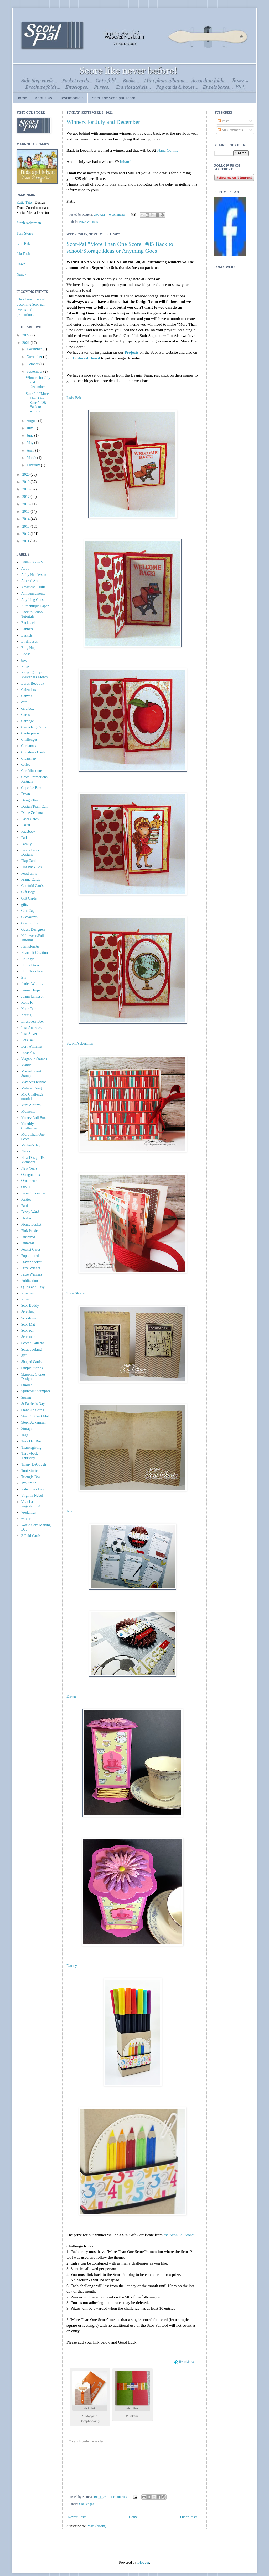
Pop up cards (30, 1256)
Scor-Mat (28, 1324)
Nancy (71, 1965)
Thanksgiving (31, 1448)
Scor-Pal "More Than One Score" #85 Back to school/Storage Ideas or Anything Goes (119, 247)
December (35, 349)
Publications (30, 1281)
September (35, 371)
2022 (26, 335)
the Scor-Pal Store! (179, 2235)
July (30, 428)
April (31, 450)
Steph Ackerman (79, 1043)
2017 (26, 497)
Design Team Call (34, 806)
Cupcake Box (31, 788)
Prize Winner (30, 1268)
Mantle (26, 1065)
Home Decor (30, 965)
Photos (26, 1218)
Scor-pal (27, 1330)
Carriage (27, 721)
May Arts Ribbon (34, 1082)
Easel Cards (30, 819)
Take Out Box (31, 1441)
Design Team (31, 800)
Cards (25, 715)
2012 (26, 534)
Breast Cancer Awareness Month (34, 675)
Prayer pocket (31, 1262)
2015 (26, 512)
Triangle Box (31, 1477)
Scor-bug (28, 1312)
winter (26, 1519)
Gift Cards (29, 898)
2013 (26, 526)
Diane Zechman (33, 813)
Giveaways (29, 917)
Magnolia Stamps (34, 1059)
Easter (25, 825)
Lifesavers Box (32, 1021)
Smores (26, 1385)
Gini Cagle (29, 911)
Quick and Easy (33, 1287)
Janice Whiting (32, 984)
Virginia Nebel (32, 1496)
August (32, 421)
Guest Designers (33, 930)
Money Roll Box (33, 1118)
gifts (24, 905)
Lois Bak (73, 397)
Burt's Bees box (32, 683)
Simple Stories (32, 1368)
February (34, 465)
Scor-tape (28, 1337)
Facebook (28, 831)
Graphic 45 (29, 923)
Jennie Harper (31, 990)
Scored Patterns (32, 1343)
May (30, 443)
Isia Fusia (24, 254)
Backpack (28, 623)
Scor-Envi (28, 1318)
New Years (29, 1168)
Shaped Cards (31, 1362)
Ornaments (29, 1181)
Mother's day (30, 1145)
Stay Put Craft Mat (35, 1416)
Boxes (25, 667)
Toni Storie (75, 1293)
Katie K (27, 1002)
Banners (27, 629)
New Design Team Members (35, 1160)
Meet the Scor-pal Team (113, 98)
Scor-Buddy (30, 1306)
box (24, 660)
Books (26, 654)
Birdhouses (29, 641)
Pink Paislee (30, 1231)
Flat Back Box (32, 867)
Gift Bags (28, 892)
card (24, 702)
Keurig (26, 1015)
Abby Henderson (33, 575)
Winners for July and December (103, 122)
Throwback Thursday (29, 1456)
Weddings (28, 1512)
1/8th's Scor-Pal (32, 562)
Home (21, 98)
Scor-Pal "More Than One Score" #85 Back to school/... (37, 402)
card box (27, 708)
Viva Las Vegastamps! (30, 1504)
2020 (26, 475)
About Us (43, 98)
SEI (24, 1356)
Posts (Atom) (96, 2526)
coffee (25, 764)
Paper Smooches (33, 1193)
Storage (27, 1429)
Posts (223, 121)
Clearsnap (28, 758)
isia (23, 978)
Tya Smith (29, 1483)
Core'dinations (32, 771)
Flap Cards (29, 861)
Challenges (86, 2504)
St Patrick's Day (33, 1404)
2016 (26, 504)
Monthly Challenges (29, 1126)
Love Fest (28, 1053)
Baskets (27, 635)
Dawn (71, 1696)
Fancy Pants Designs (30, 852)
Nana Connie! (168, 150)
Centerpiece (30, 733)
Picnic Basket (31, 1224)
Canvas (26, 696)
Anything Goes (32, 600)
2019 (26, 482)
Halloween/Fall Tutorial (32, 938)
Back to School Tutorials (32, 614)
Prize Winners (88, 222)
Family (26, 844)
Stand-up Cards (32, 1410)
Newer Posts (77, 2517)
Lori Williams (31, 1046)
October (33, 364)
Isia (69, 1511)
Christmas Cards (33, 752)
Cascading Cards (33, 727)
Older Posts (188, 2517)
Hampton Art (31, 946)
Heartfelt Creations (35, 953)
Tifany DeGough (33, 1464)
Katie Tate (24, 202)
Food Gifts (29, 873)
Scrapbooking (31, 1349)
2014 (26, 519)
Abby (25, 568)
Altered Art (29, 581)
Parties (26, 1200)
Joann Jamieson (32, 996)
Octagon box (30, 1175)
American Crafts (33, 587)
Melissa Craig (31, 1088)
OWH (25, 1187)
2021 (26, 343)
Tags (24, 1435)
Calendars (28, 690)
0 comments (117, 214)
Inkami (125, 161)
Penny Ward (30, 1212)
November (35, 357)
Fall (24, 838)
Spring (26, 1397)
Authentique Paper (35, 606)
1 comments (119, 2497)
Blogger (143, 2562)
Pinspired (28, 1237)
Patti (24, 1206)
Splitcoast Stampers (35, 1391)
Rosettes (27, 1293)
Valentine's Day (32, 1489)
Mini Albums (31, 1105)
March (32, 458)
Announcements (33, 593)
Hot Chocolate (32, 971)
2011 (26, 541)
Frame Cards (30, 879)
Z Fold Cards (31, 1536)
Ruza (25, 1299)
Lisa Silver (29, 1034)
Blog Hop (28, 648)
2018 (26, 489)
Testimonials (72, 98)
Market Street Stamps (31, 1073)
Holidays (28, 959)
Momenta (28, 1111)
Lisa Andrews (31, 1028)
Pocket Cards (31, 1249)
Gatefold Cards (32, 886)
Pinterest (27, 1243)
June (30, 435)
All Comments (230, 130)
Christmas (28, 746)
